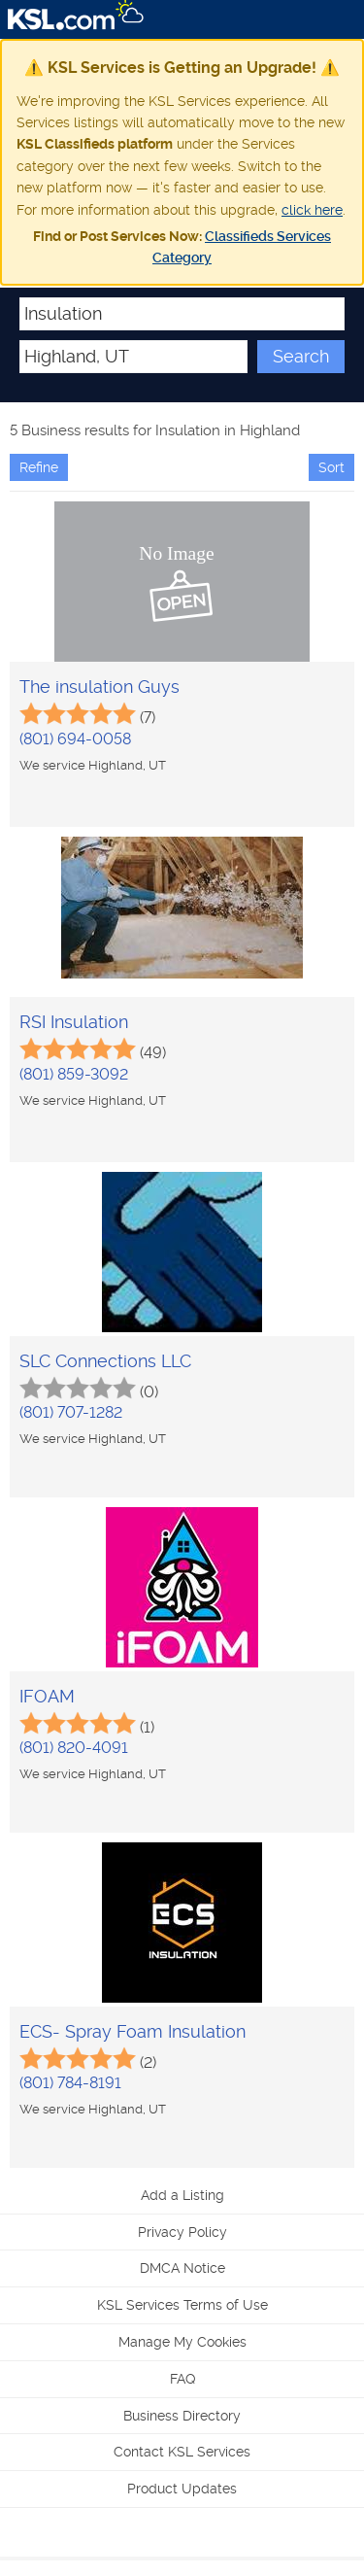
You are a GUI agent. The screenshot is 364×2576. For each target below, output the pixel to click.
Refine (38, 467)
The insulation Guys (99, 686)
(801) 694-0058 (75, 739)
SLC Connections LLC (105, 1361)
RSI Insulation (73, 1022)
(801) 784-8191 (70, 2083)
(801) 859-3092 (73, 1074)
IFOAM (47, 1696)
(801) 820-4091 (73, 1747)
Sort (331, 467)
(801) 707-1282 (70, 1412)
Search (301, 356)
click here (312, 210)
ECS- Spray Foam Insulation (132, 2031)
